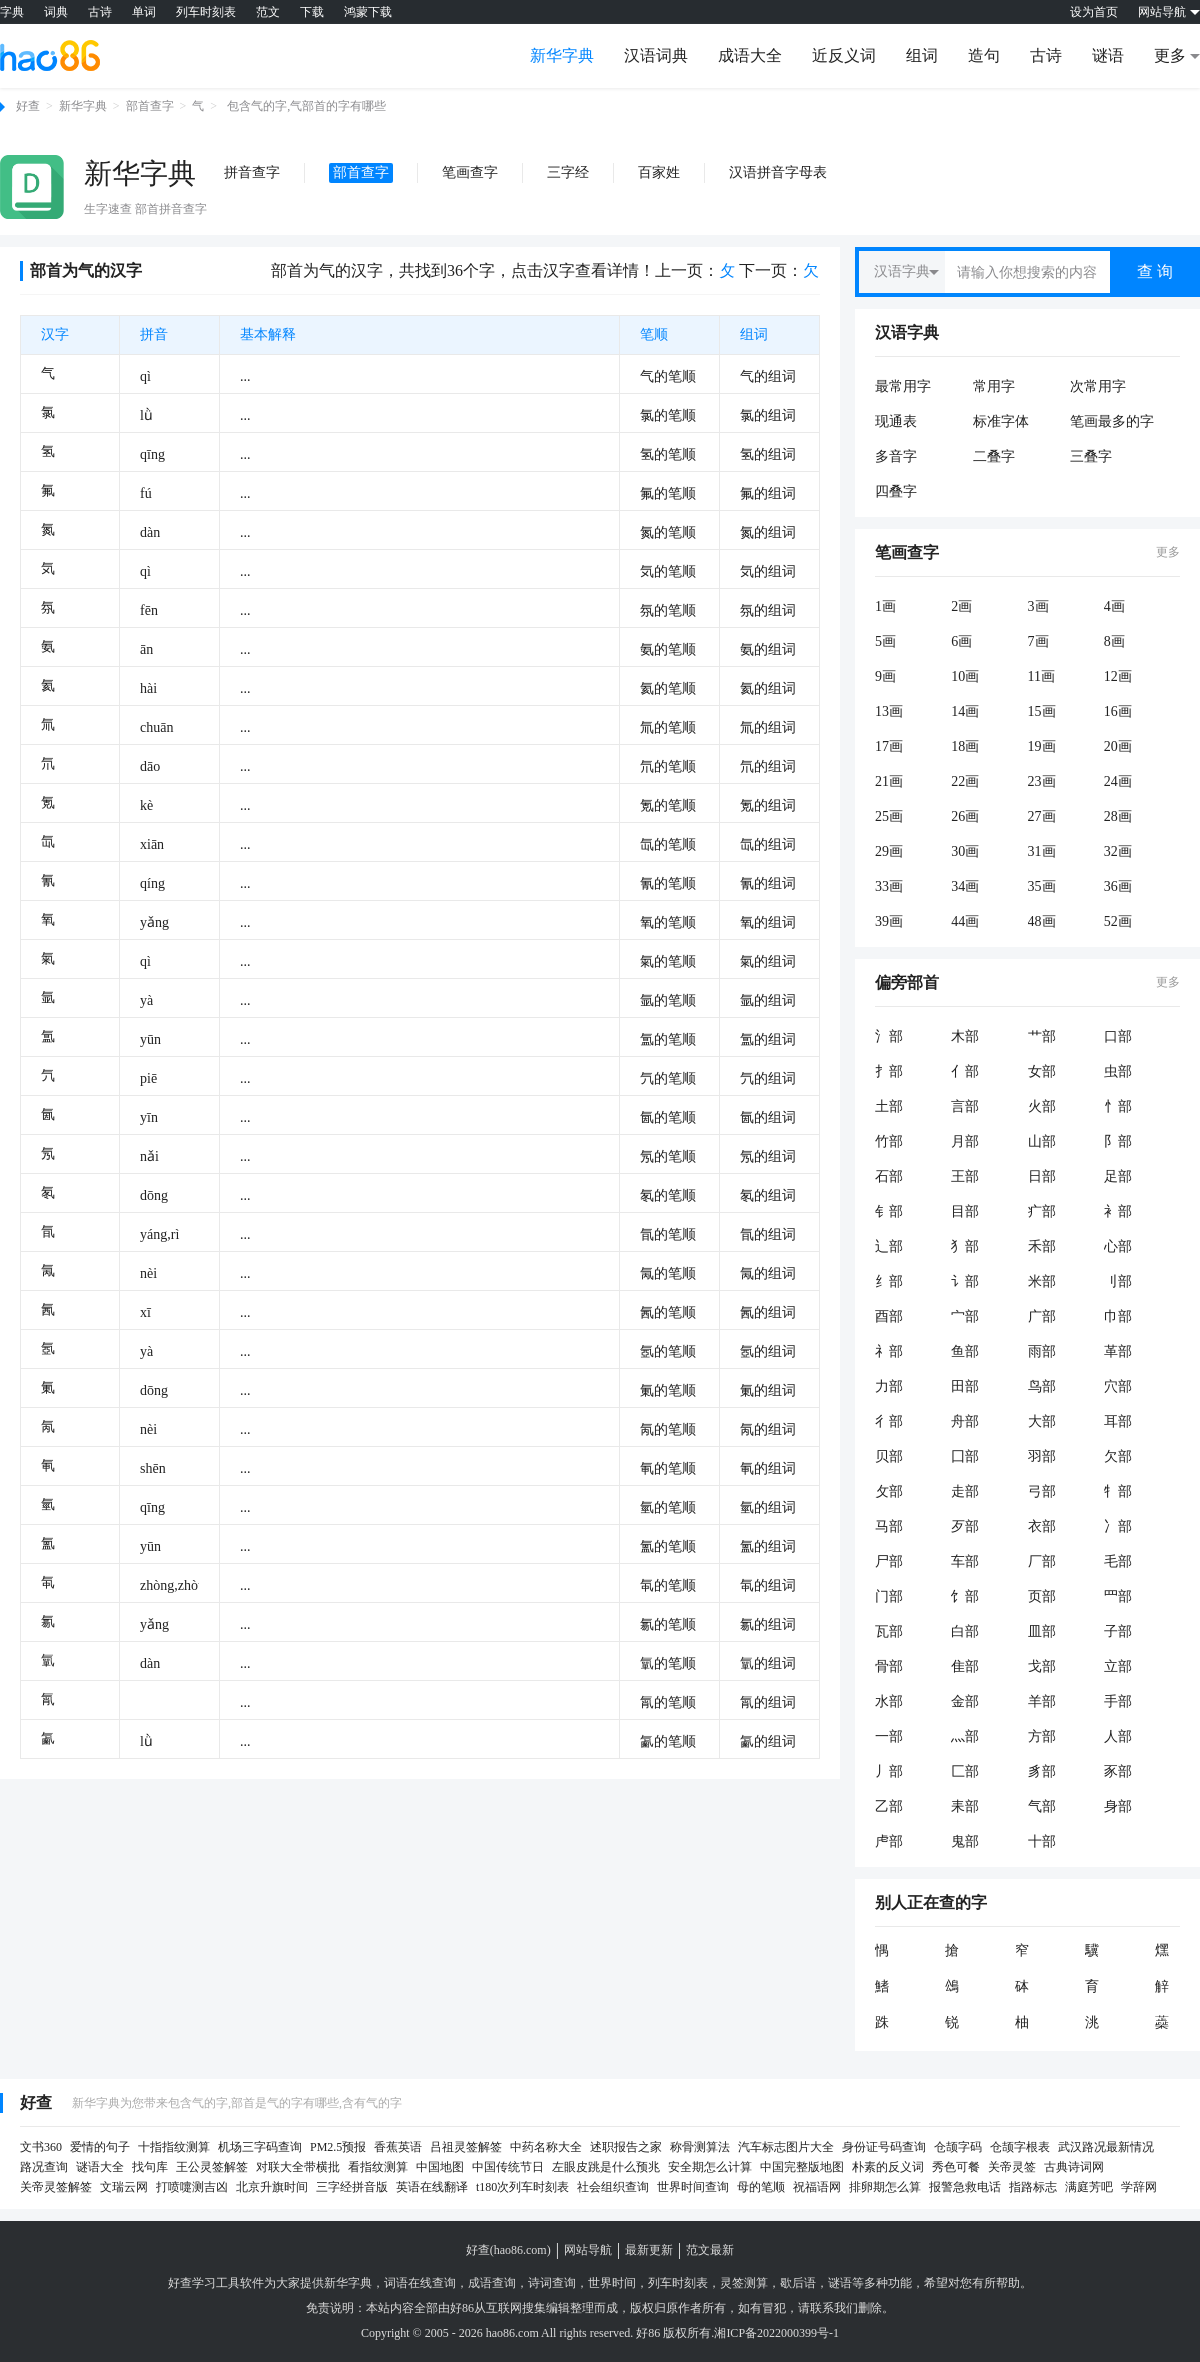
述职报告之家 (626, 2147)
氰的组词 (768, 883)
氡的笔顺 (668, 1195)
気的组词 (768, 571)
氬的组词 (768, 1351)
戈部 (1042, 1666)
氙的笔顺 (668, 844)
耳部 (1118, 1421)
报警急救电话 (965, 2187)
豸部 (1042, 1771)
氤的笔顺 (668, 1117)
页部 (1042, 1596)
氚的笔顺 (668, 727)
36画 (1118, 886)
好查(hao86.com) (508, 2250)
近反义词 (844, 55)
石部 (889, 1176)
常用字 (994, 386)
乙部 (889, 1806)
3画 (1038, 606)
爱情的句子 (100, 2147)
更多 (1168, 552)
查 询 (1155, 271)
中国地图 (440, 2167)
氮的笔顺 (668, 532)
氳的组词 (768, 1546)
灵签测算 (744, 2283)
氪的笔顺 (668, 805)
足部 (1118, 1176)
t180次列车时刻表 (522, 2187)
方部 (1042, 1736)
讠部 (965, 1281)
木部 (965, 1036)
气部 (1042, 1806)
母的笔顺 (761, 2187)
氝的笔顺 (668, 1429)
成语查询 (492, 2283)
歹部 (965, 1526)
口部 (1118, 1036)
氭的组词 (768, 1390)
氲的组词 (768, 1039)
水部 (889, 1701)
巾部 (1118, 1316)
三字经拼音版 (352, 2187)
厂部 (1042, 1561)
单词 (144, 12)
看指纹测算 (378, 2167)
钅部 (889, 1211)
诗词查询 (552, 2283)
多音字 (896, 456)
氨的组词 (768, 649)
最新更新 (649, 2250)
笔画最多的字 (1112, 421)
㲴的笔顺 (668, 1585)
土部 (889, 1106)
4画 (1114, 606)
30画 (965, 851)
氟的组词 (768, 493)
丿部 (889, 1771)
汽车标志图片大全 (786, 2147)
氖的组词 (768, 1156)
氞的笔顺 (668, 1273)
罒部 (1118, 1596)
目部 (965, 1211)
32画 (1118, 851)
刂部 (1118, 1281)
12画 (1118, 676)
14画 (965, 711)
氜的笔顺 (668, 1234)
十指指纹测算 (174, 2147)
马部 (889, 1526)
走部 (965, 1491)
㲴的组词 (768, 1585)
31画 (1042, 851)
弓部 (1042, 1491)
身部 (1118, 1806)
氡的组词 (768, 1195)
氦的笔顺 (668, 688)
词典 (56, 12)
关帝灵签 (1012, 2167)
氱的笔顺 (668, 1624)
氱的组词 (768, 1624)
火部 (1042, 1106)
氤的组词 (768, 1117)
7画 (1038, 641)
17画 (889, 746)
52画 (1118, 921)
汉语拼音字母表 (778, 172)
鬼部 (965, 1841)
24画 (1118, 781)
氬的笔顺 (668, 1351)
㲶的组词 (768, 1741)
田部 (965, 1386)
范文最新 (710, 2250)
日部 (1042, 1176)
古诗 (100, 12)
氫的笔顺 (668, 1507)
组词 (922, 55)
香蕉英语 (398, 2147)
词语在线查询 (420, 2283)
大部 (1042, 1421)
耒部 (965, 1806)
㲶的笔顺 (668, 1741)
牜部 (1118, 1491)
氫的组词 (768, 1507)
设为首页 (1094, 12)
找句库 (150, 2167)
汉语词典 (656, 55)
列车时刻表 (206, 12)
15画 (1042, 711)
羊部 (1042, 1701)
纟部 (889, 1281)
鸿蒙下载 (368, 12)
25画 (889, 816)
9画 (885, 676)
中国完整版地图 (802, 2167)
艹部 (1042, 1036)
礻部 (889, 1351)
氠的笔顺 (668, 1468)
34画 (965, 886)
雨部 (1042, 1351)
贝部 (889, 1456)
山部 (1042, 1141)
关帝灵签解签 (56, 2187)
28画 (1118, 816)
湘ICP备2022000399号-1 (776, 2333)
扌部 (889, 1071)
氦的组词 (768, 688)
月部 (965, 1141)
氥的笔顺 (668, 1312)
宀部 (965, 1316)
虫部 (1118, 1071)
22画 (965, 781)
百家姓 (659, 172)
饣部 (965, 1596)
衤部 (1118, 1211)
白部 (965, 1631)
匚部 (965, 1771)
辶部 (889, 1246)
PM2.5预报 (338, 2147)
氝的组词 (768, 1429)
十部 (1042, 1841)
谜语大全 (100, 2167)
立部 (1118, 1666)
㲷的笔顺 (668, 1663)
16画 (1118, 711)
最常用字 (903, 386)
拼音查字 (252, 172)
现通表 (896, 421)
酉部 (889, 1316)
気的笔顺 (668, 571)
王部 (965, 1176)
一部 (889, 1736)
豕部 (1118, 1771)
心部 (1118, 1246)
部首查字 (150, 106)
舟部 (965, 1421)
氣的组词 (768, 961)
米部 (1042, 1281)
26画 (965, 816)
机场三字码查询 (260, 2147)
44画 (965, 921)
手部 (1118, 1701)
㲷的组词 (768, 1663)
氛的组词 (768, 610)
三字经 (568, 172)
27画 (1042, 816)
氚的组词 (768, 727)
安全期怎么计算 (710, 2167)
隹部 (965, 1666)
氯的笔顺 (668, 415)
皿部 (1042, 1631)
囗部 (965, 1456)
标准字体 (1001, 421)
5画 (885, 641)
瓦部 (889, 1631)
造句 (984, 55)
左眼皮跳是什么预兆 (606, 2167)
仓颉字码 (958, 2147)
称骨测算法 (700, 2147)
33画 (889, 886)
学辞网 (1139, 2187)
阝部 (1118, 1141)
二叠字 (994, 456)
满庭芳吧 (1089, 2187)
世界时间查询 (693, 2187)
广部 (1042, 1316)
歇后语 (798, 2283)
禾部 (1042, 1246)
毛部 (1118, 1561)
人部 (1118, 1736)
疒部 (1042, 1211)
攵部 (889, 1491)
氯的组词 (768, 415)
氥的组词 (768, 1312)
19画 (1042, 746)
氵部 (889, 1036)
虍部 (889, 1841)
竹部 (889, 1141)
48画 (1042, 921)
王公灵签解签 (212, 2167)
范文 (268, 12)
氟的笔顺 (668, 493)
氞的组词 (768, 1273)
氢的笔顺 (668, 454)
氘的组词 (768, 766)
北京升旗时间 (272, 2187)
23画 (1042, 781)
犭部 (965, 1246)
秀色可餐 (956, 2167)
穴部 (1118, 1386)
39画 (889, 921)
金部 (965, 1701)
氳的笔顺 (668, 1546)
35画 (1042, 886)
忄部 (1118, 1106)
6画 (961, 641)
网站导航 (588, 2250)
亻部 (965, 1071)
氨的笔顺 (668, 649)
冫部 (1118, 1526)
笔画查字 (470, 172)
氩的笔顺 (668, 1000)
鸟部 (1042, 1386)
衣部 (1042, 1526)
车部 (965, 1561)
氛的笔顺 (668, 610)
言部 (965, 1106)
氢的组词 (768, 454)
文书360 (41, 2147)
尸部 (889, 1561)
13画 (889, 711)
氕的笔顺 (668, 1078)
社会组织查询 (613, 2187)
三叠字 (1091, 456)
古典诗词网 (1074, 2167)
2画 (961, 606)
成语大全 (750, 55)
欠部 (1118, 1456)
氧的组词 (768, 922)
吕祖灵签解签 (466, 2147)
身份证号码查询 (884, 2147)
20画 (1118, 746)
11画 (1041, 676)
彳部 (889, 1421)
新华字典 (562, 55)
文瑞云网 (124, 2187)
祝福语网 (817, 2187)
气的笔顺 (668, 376)
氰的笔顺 (668, 883)
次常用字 (1098, 386)
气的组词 (768, 376)
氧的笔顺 (668, 922)
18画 (965, 746)
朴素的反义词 (888, 2167)
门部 (889, 1596)
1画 (885, 606)
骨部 (889, 1666)
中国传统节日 (508, 2167)
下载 (312, 12)
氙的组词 (768, 844)
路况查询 (44, 2167)
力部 (889, 1386)
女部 (1042, 1071)
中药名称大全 (546, 2147)
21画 (889, 781)
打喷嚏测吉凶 (192, 2187)
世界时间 (612, 2283)
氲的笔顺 (668, 1039)
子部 (1118, 1631)
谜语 (1108, 55)
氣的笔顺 (668, 961)
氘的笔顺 (668, 766)
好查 (28, 106)
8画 (1114, 641)
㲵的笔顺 (668, 1702)
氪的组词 (768, 805)
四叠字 (896, 491)
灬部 (965, 1736)
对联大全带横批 (298, 2167)
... (245, 376)
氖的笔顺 (668, 1156)
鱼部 (965, 1351)
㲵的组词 (768, 1702)
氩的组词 (768, 1000)
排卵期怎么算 (885, 2187)
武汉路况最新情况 (1106, 2147)
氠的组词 (768, 1468)
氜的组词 (768, 1234)
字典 (12, 12)
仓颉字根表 (1020, 2147)
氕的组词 (768, 1078)
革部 (1118, 1351)
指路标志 (1033, 2187)
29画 (889, 851)
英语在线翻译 (432, 2187)
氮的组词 (768, 532)
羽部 (1042, 1456)
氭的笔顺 (668, 1390)
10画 (965, 676)
